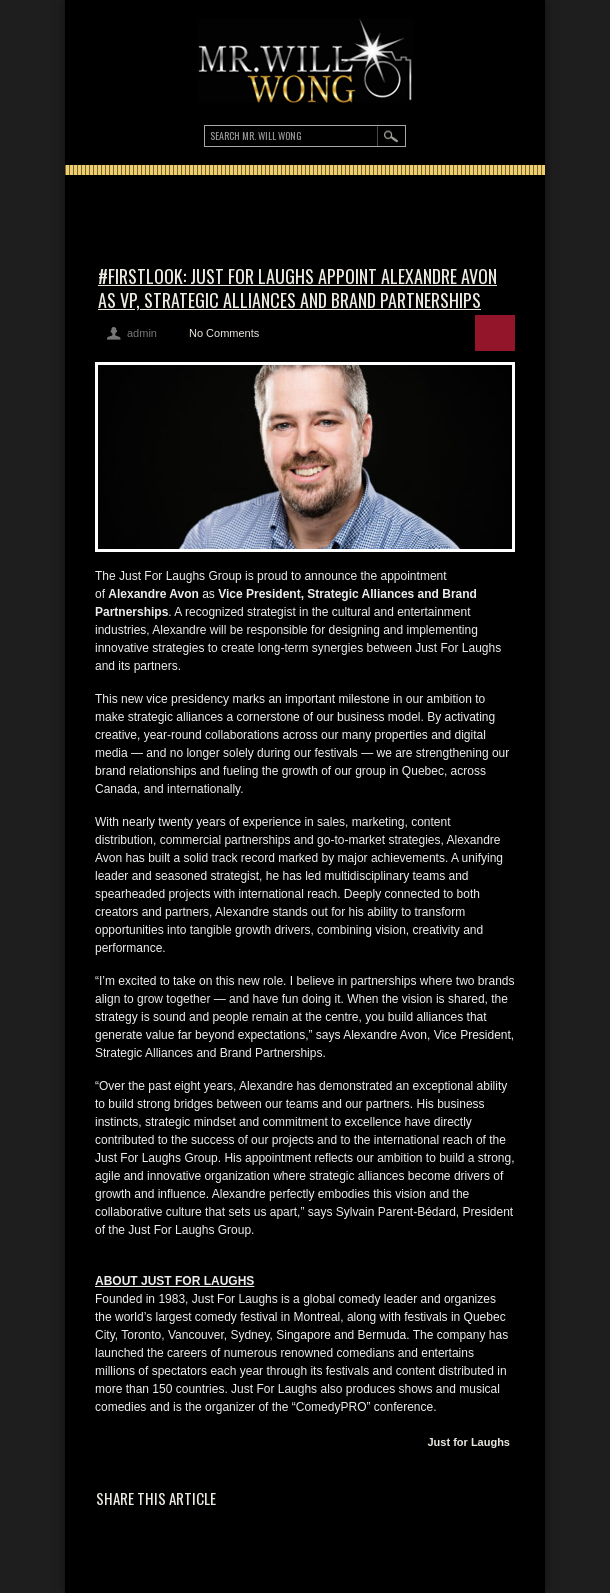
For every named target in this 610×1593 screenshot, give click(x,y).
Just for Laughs (468, 1442)
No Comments (224, 333)
